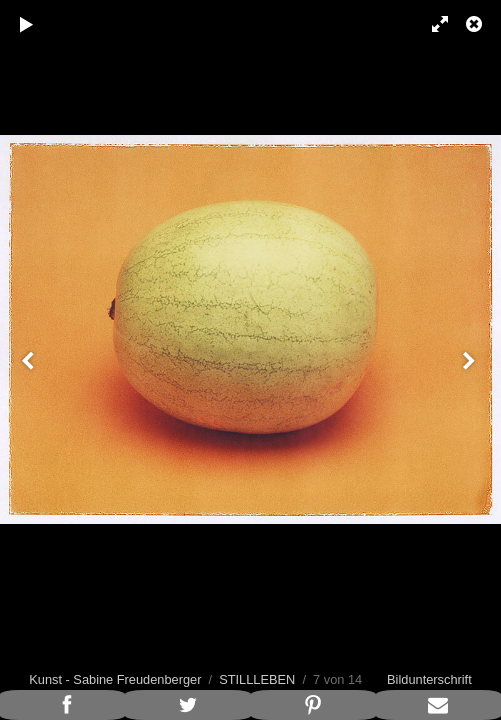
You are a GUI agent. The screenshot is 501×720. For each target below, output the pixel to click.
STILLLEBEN (257, 679)
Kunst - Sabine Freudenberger (115, 679)
